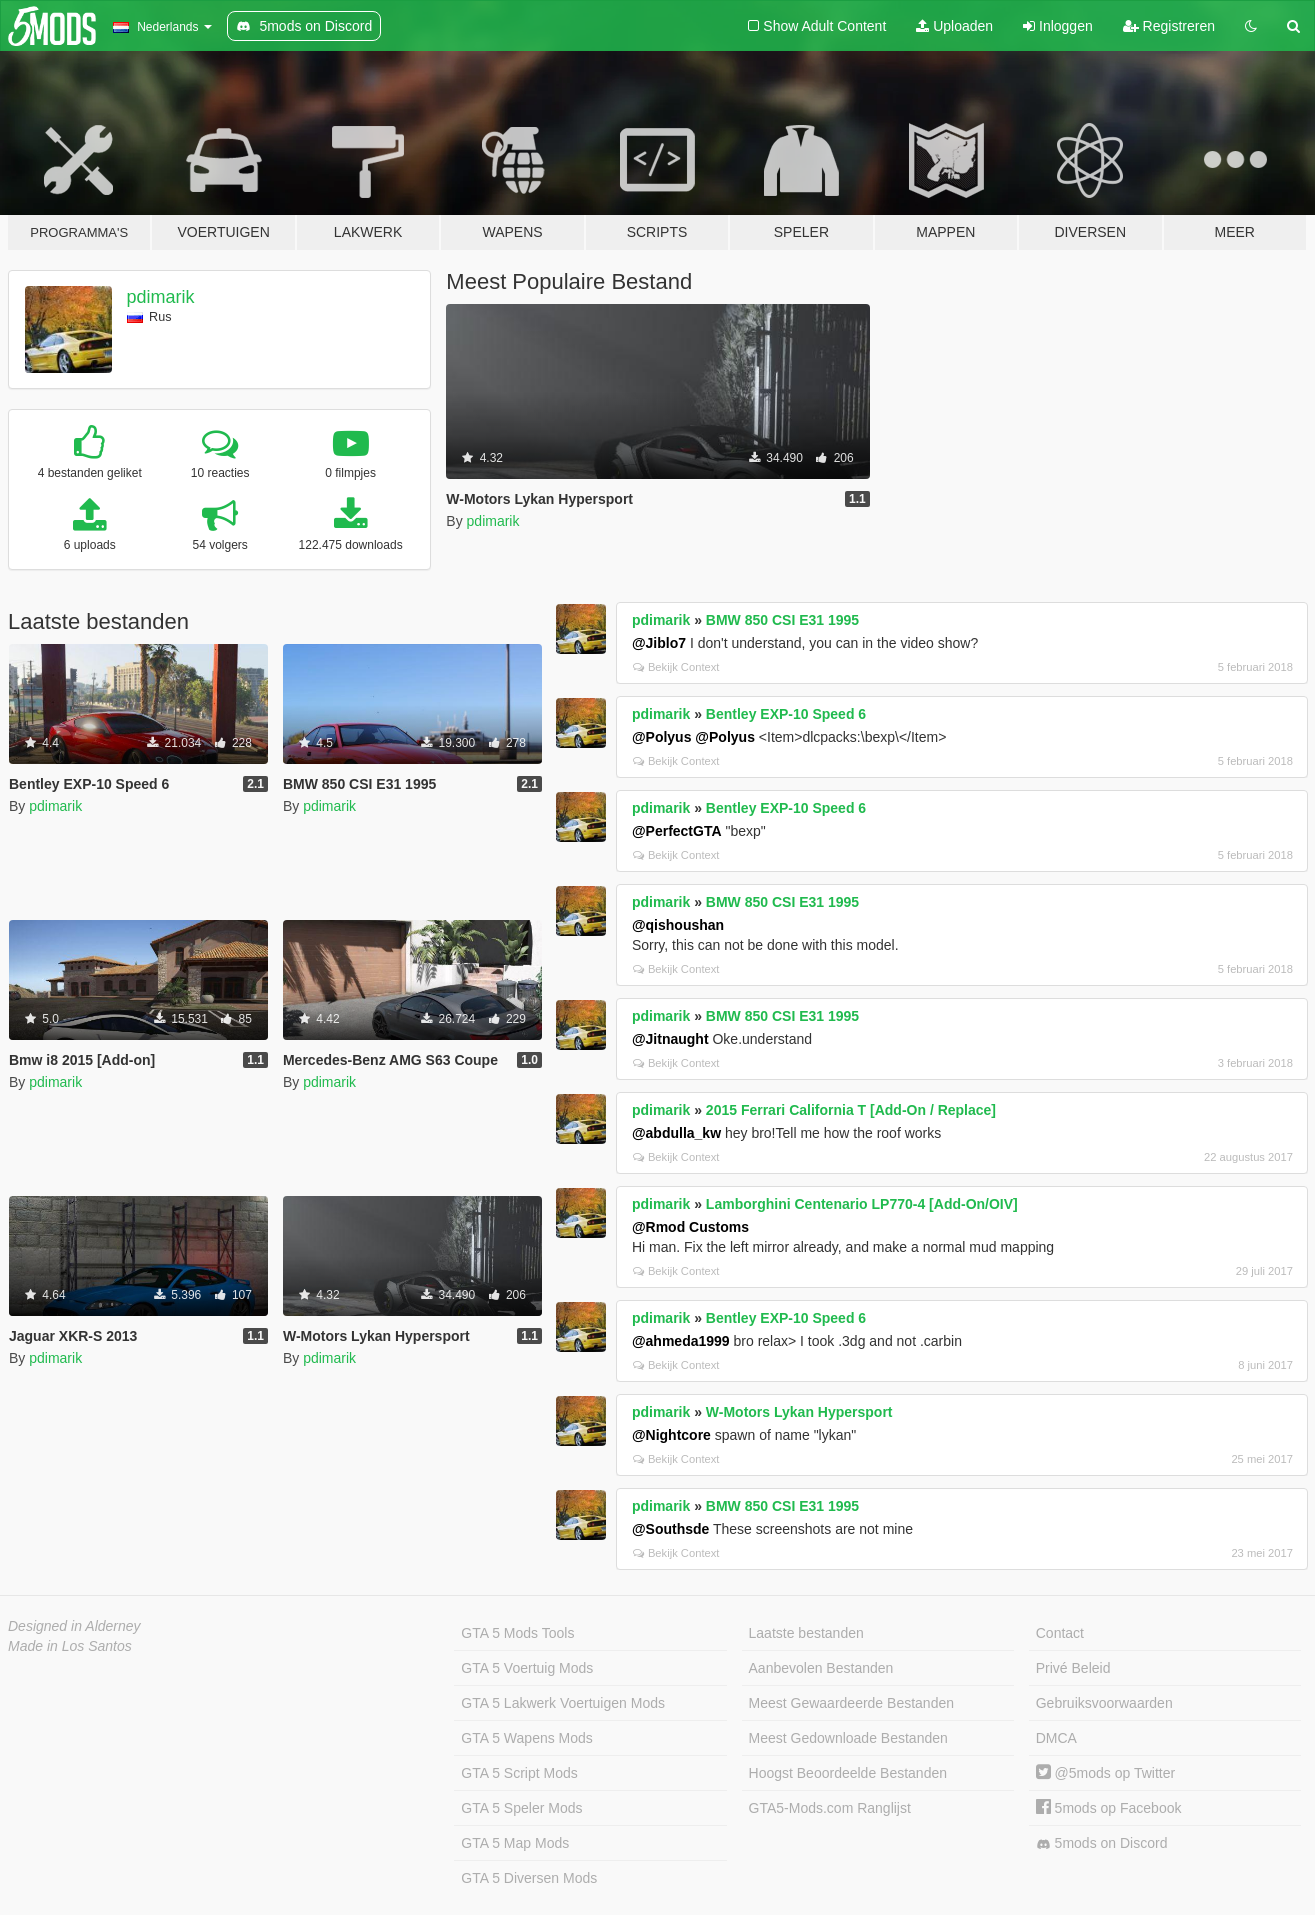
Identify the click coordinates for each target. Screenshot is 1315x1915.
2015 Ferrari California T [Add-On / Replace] (851, 1110)
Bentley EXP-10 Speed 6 (786, 714)
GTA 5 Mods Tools (517, 1633)
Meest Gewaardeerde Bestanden (851, 1703)
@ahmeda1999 (681, 1341)
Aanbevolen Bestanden (821, 1668)
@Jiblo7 (659, 643)
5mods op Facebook (1109, 1808)
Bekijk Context (676, 667)
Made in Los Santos (70, 1646)
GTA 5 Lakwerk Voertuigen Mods (563, 1703)
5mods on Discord (1102, 1843)
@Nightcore (671, 1435)
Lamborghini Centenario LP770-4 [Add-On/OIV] (862, 1204)
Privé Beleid (1073, 1668)
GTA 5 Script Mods (519, 1773)
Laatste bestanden (806, 1633)
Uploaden (954, 26)
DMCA (1056, 1738)
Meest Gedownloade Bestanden (848, 1738)
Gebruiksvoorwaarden (1104, 1703)
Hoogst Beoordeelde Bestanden (848, 1773)
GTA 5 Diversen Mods (529, 1878)
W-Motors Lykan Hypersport (799, 1412)
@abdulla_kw (676, 1133)
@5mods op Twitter (1105, 1773)
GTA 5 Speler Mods (521, 1808)
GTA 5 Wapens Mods (527, 1738)
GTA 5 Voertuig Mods (527, 1668)
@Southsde (670, 1529)
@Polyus (662, 737)
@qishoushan (678, 925)
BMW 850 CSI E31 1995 (782, 620)
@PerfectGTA (677, 831)
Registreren (1169, 26)
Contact (1060, 1633)
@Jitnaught (670, 1039)
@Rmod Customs (690, 1227)
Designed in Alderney (74, 1626)
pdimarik (161, 297)
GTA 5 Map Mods (515, 1843)
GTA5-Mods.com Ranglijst (830, 1808)
